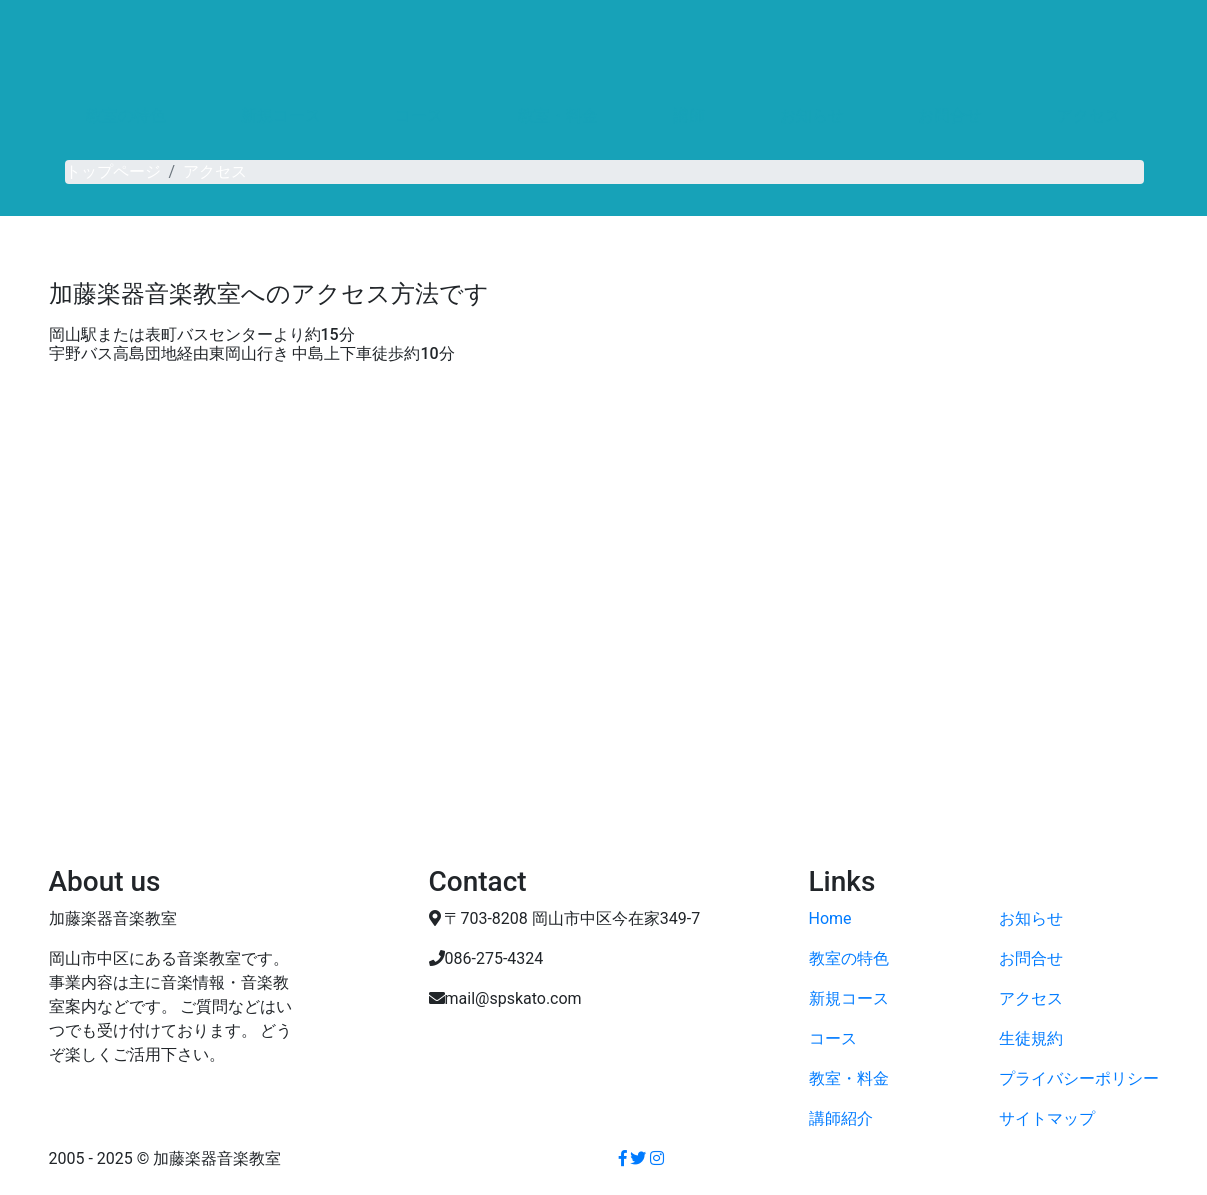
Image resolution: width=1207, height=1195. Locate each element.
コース (419, 115)
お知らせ (812, 115)
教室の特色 (126, 115)
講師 (689, 115)
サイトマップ (1047, 1118)
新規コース (281, 115)
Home (830, 918)
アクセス (1089, 115)
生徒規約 (1031, 1038)
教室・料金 (558, 115)
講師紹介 (841, 1118)
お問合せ (950, 115)
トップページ (113, 171)
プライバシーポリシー (1079, 1078)
